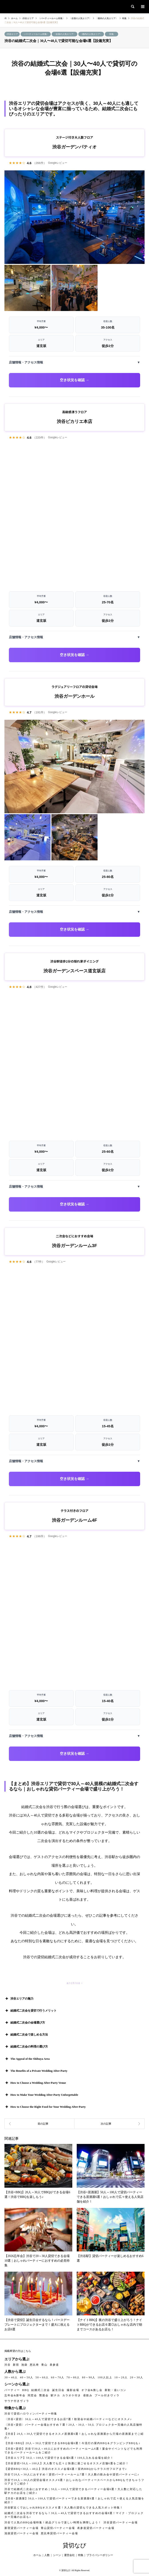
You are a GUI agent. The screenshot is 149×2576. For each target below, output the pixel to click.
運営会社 (69, 2555)
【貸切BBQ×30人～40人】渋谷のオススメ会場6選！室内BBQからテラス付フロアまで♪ (65, 2468)
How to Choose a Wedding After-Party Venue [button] (35, 2083)
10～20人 (121, 2377)
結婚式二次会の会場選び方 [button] (24, 2022)
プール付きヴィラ (107, 2395)
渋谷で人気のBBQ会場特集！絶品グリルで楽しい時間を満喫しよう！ (52, 2522)
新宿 (16, 2364)
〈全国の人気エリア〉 (64, 34)
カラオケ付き (71, 2395)
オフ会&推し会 (91, 2390)
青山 (44, 2364)
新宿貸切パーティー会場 (21, 2528)
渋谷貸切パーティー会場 (121, 2522)
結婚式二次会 (40, 2390)
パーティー (12, 2390)
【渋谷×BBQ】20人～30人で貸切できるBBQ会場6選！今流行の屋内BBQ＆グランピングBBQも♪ (72, 2443)
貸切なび (74, 2545)
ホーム (37, 2555)
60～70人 (57, 2377)
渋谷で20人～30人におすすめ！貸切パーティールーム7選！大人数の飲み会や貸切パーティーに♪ (71, 2474)
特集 (111, 34)
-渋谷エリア (12, 34)
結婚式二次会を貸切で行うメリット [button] (30, 2010)
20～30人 (136, 2377)
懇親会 (44, 2395)
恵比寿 (34, 2364)
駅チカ (55, 2395)
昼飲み (87, 2395)
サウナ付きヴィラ (16, 2401)
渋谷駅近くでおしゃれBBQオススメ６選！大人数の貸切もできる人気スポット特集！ (63, 2507)
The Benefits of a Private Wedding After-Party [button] (35, 2071)
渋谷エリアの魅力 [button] (18, 1998)
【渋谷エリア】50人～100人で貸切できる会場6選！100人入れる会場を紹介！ (59, 2457)
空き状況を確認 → (74, 380)
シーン (57, 2555)
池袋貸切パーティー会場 (21, 2533)
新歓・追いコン (115, 2390)
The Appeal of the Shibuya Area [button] (27, 2059)
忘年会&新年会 (14, 2395)
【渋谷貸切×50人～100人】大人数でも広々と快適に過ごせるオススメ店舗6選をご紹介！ (66, 2463)
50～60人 (42, 2377)
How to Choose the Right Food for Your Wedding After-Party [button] (45, 2107)
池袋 (24, 2364)
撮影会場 (73, 2390)
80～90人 (88, 2377)
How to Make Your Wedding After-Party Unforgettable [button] (41, 2095)
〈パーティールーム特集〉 (35, 34)
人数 (47, 2555)
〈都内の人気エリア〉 (91, 34)
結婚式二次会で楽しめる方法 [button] (26, 2034)
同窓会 (32, 2395)
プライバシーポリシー (99, 2555)
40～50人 (26, 2377)
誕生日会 (58, 2390)
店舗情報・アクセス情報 (74, 362)
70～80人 (73, 2377)
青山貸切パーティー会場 (58, 2528)
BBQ (25, 2390)
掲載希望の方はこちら (17, 2351)
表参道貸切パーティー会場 (95, 2528)
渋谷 (7, 2364)
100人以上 (105, 2377)
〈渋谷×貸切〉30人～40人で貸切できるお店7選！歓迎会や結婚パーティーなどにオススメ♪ (68, 2419)
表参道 (54, 2364)
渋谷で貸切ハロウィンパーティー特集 (30, 2413)
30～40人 (11, 2377)
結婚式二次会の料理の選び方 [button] (26, 2046)
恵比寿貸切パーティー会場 (59, 2533)
